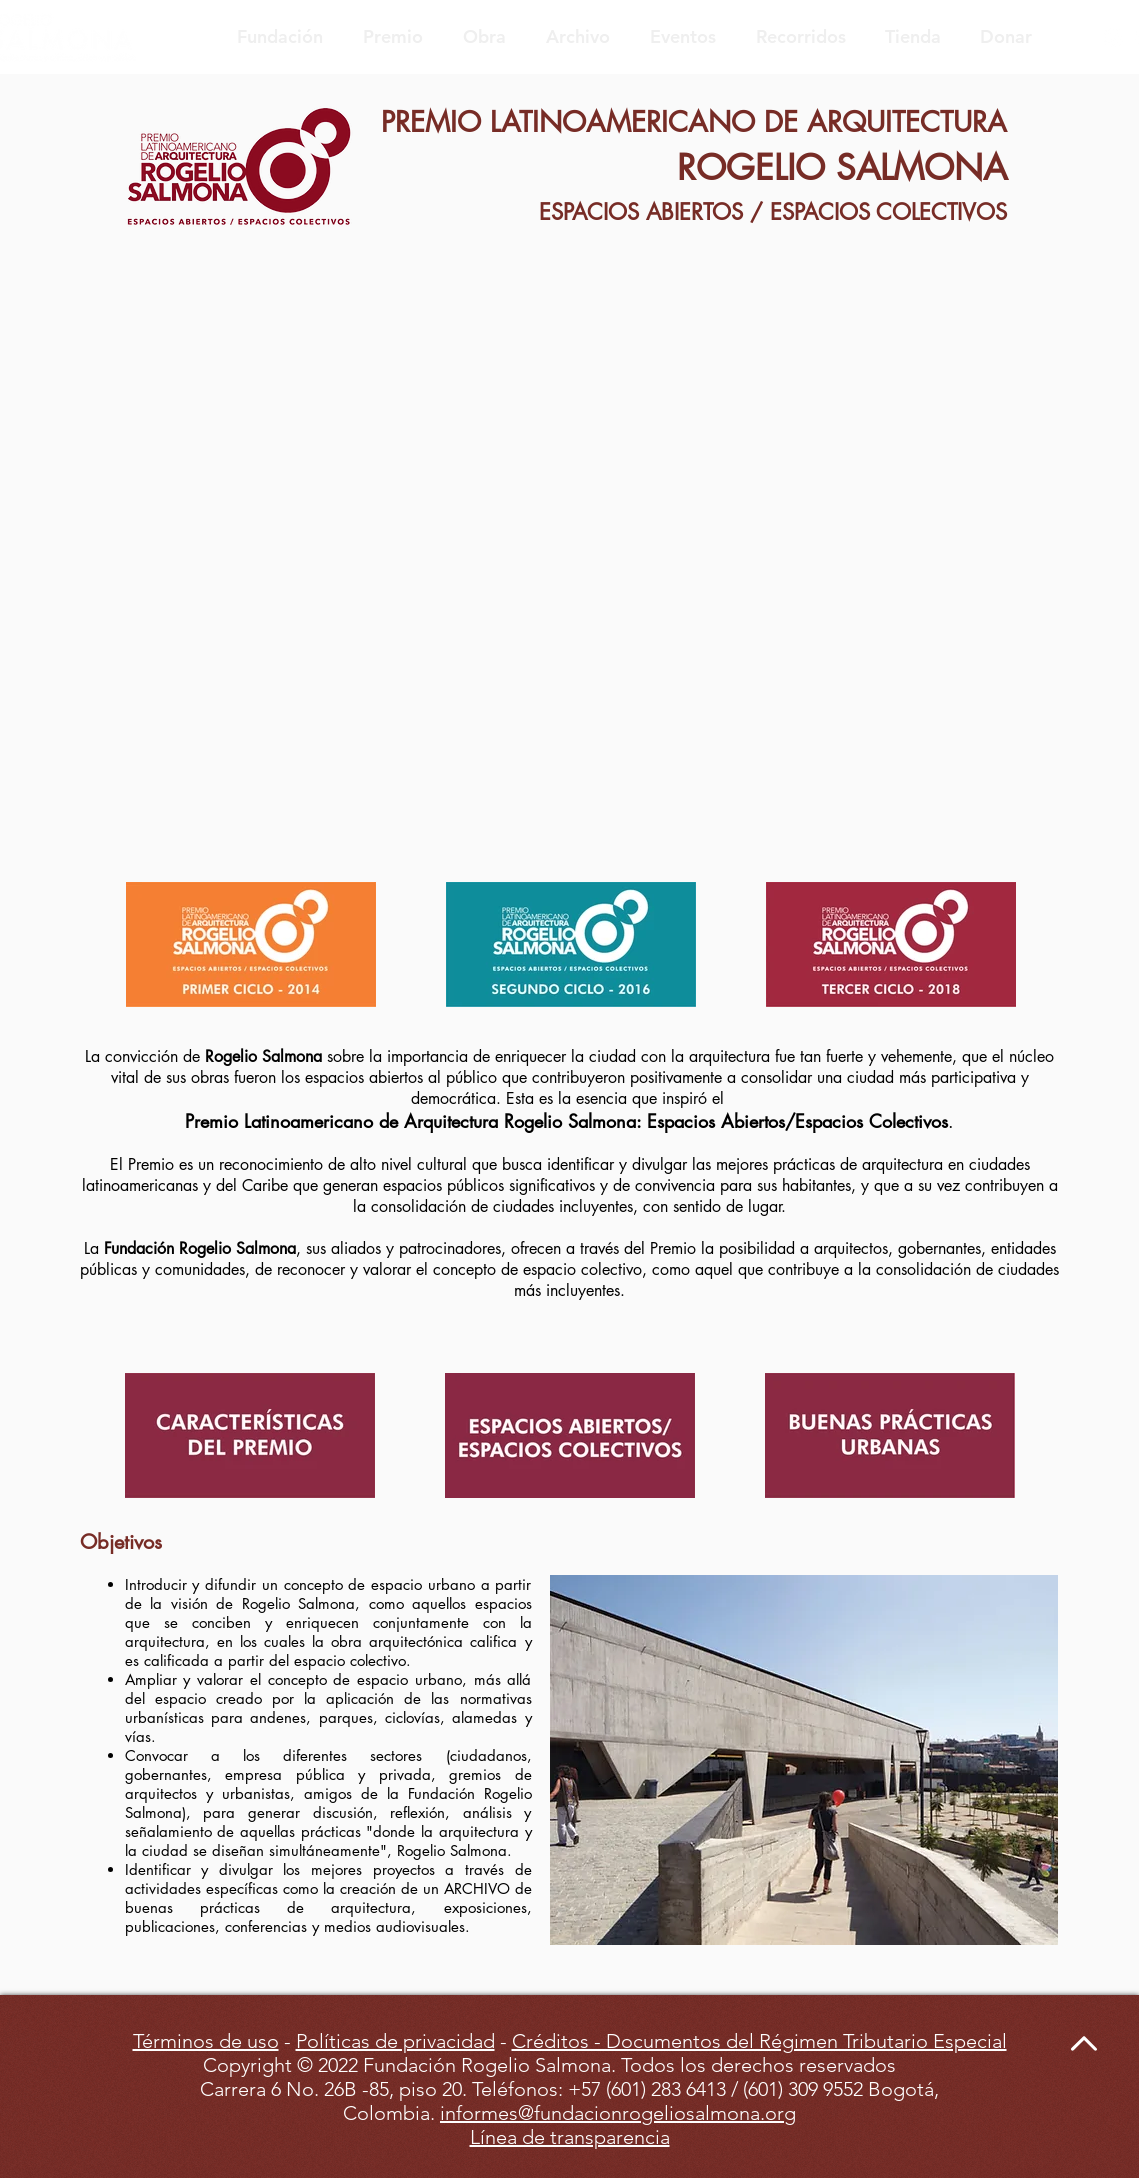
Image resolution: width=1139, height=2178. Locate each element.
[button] (804, 1760)
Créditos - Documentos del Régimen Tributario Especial (759, 2041)
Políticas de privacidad (395, 2041)
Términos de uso (206, 2041)
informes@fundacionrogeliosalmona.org (618, 2113)
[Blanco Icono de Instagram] (1113, 37)
